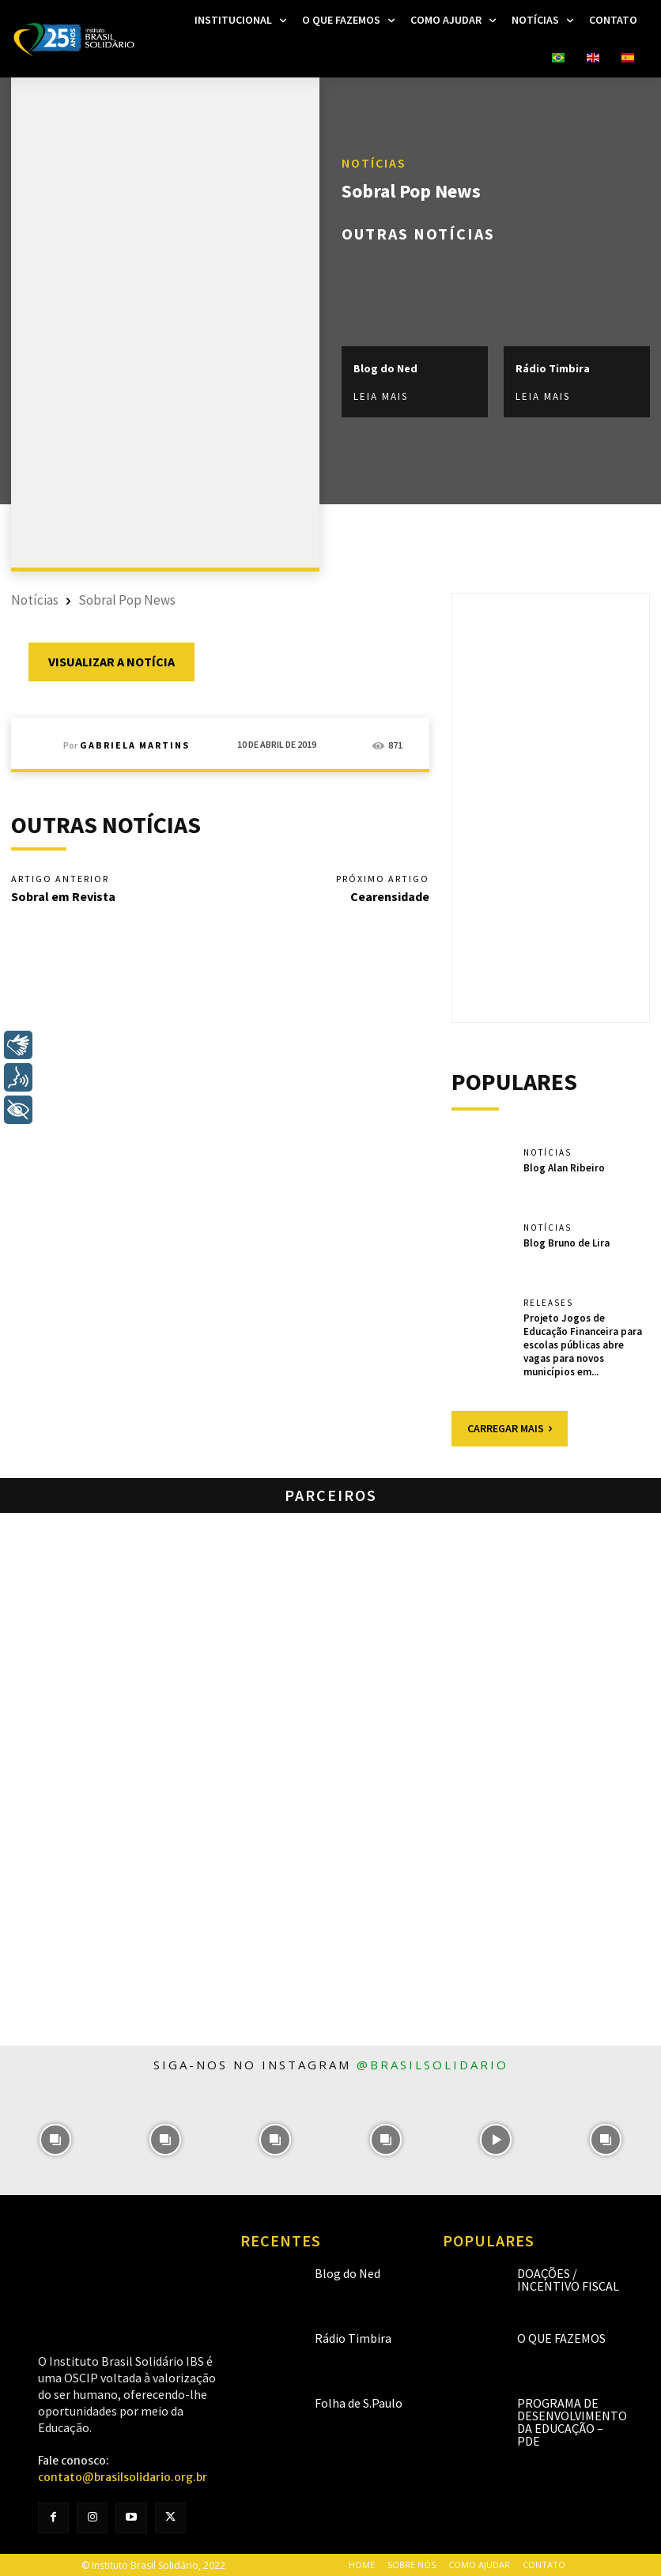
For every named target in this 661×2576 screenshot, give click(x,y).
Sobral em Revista (63, 896)
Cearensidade (389, 896)
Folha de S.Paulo (358, 2402)
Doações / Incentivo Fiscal (568, 2279)
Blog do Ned (385, 368)
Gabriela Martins (135, 745)
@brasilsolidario (432, 2064)
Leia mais (380, 396)
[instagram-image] (55, 2139)
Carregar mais (509, 1428)
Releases (548, 1303)
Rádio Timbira (553, 368)
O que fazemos (561, 2337)
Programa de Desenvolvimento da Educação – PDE (572, 2421)
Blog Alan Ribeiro (564, 1168)
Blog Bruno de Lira (566, 1243)
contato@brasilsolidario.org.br (122, 2477)
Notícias (374, 163)
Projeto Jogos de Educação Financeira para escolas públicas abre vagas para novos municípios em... (582, 1345)
